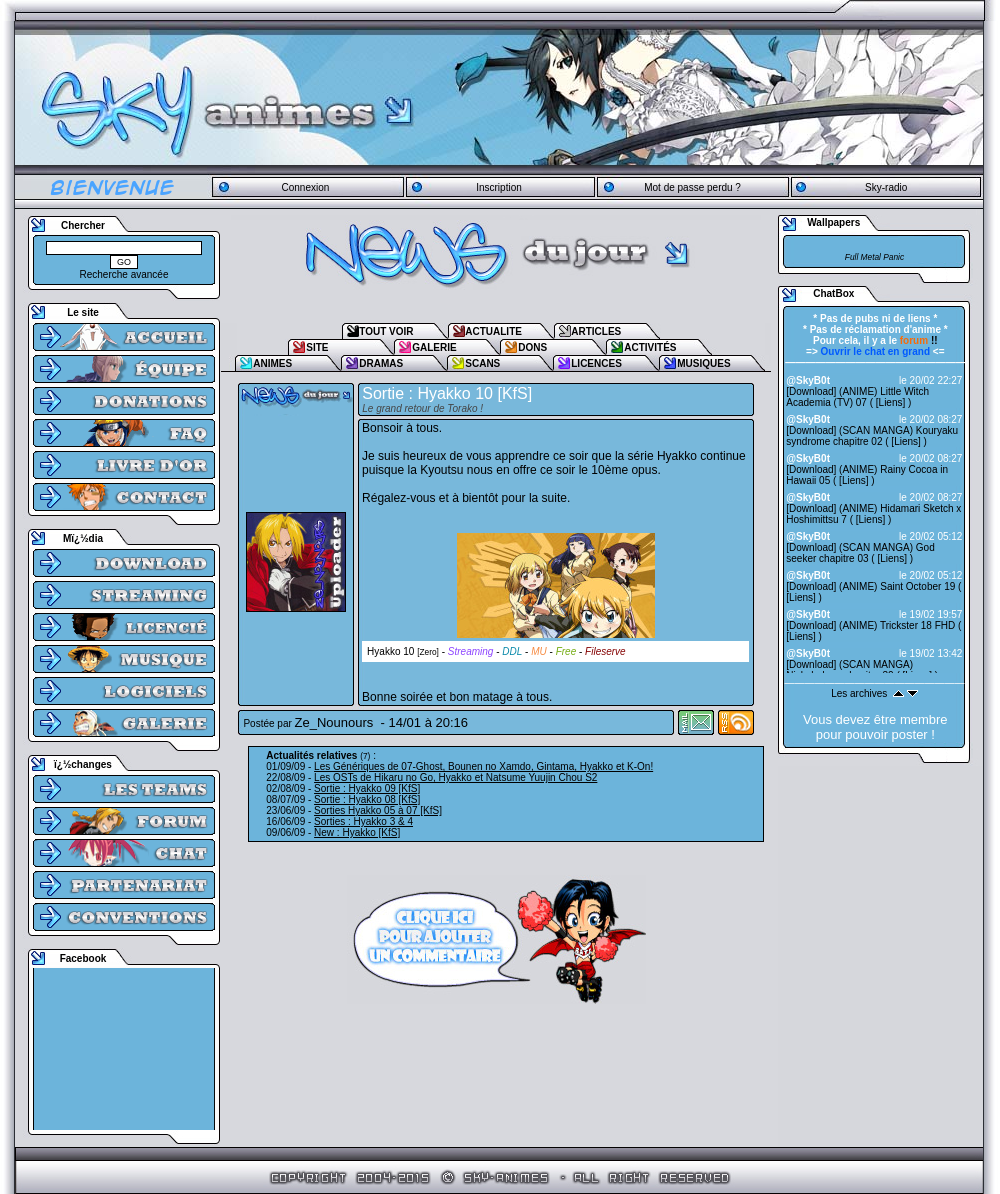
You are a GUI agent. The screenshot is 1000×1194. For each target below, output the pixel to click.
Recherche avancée (124, 274)
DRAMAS (381, 363)
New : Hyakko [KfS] (357, 832)
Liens (891, 402)
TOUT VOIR (386, 331)
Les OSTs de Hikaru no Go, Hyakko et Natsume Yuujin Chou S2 (455, 777)
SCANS (482, 363)
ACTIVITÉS (650, 347)
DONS (532, 347)
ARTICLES (596, 331)
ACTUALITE (493, 331)
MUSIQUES (703, 363)
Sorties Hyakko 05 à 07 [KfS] (378, 810)
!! (919, 340)
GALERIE (434, 347)
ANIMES (272, 363)
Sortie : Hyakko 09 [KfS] (367, 788)
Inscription (499, 187)
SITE (317, 347)
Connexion (305, 187)
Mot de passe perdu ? (692, 187)
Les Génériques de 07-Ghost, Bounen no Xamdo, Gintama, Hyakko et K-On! (483, 766)
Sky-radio (886, 187)
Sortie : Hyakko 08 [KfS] (367, 799)
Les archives (859, 693)
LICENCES (596, 363)
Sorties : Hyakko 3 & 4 (363, 821)
